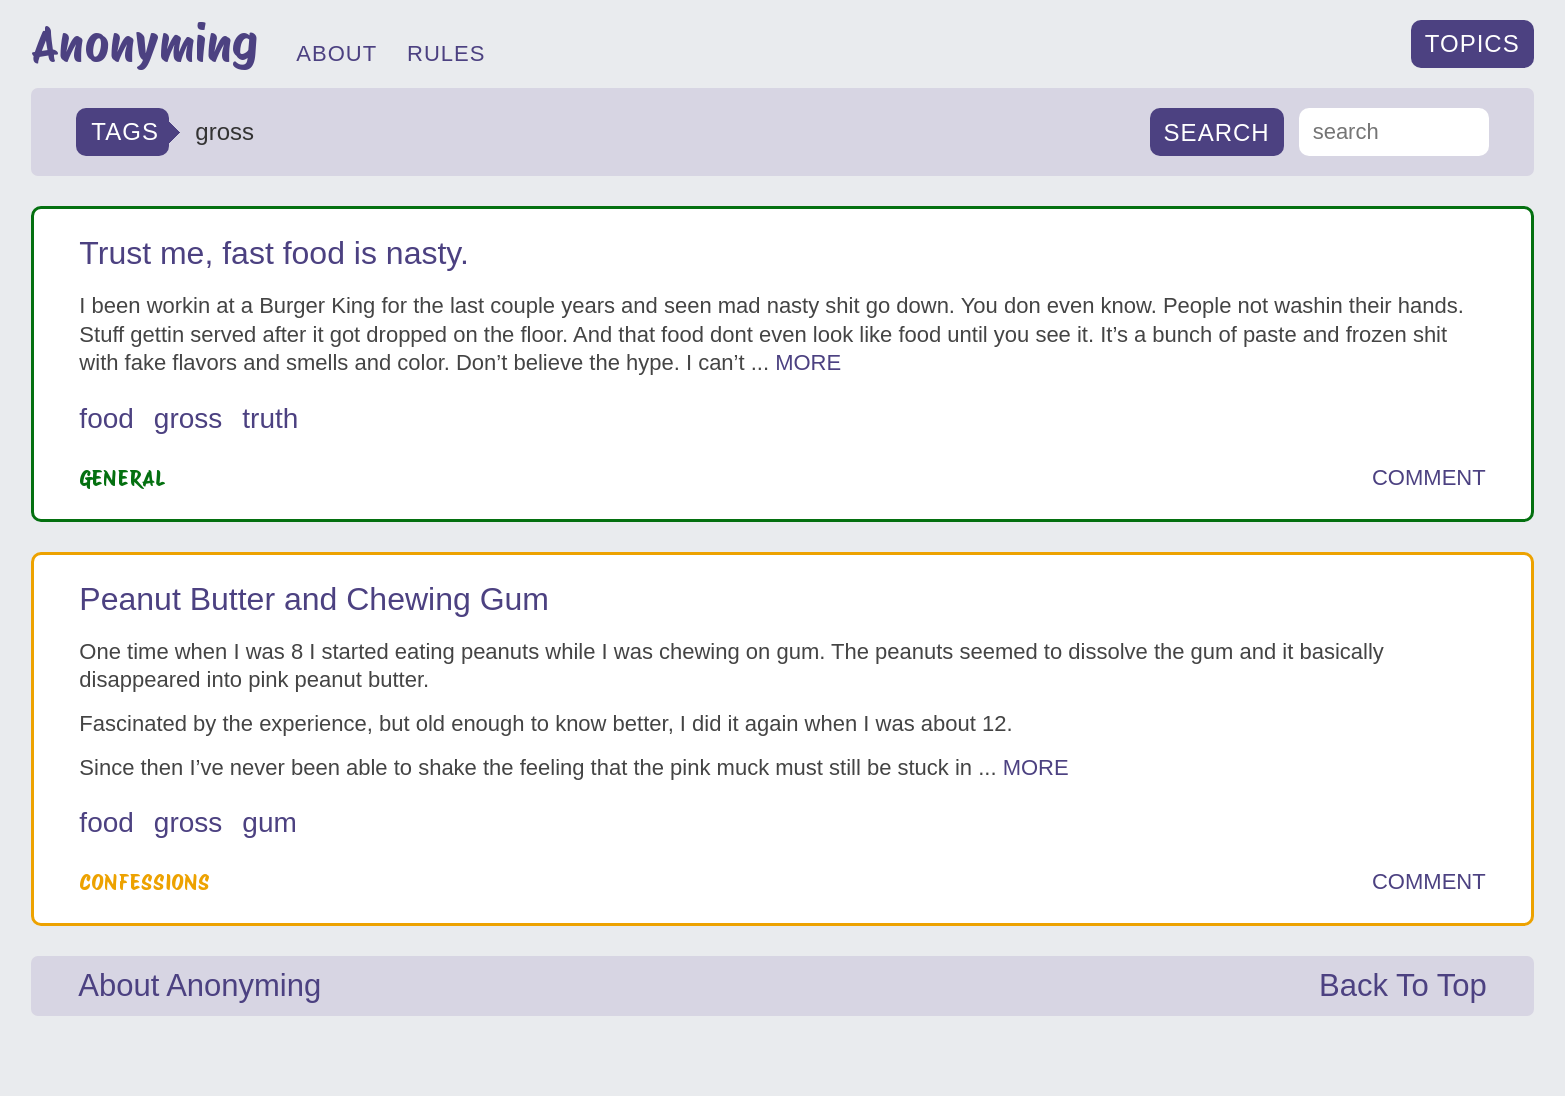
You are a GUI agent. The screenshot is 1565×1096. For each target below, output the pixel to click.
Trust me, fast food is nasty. (273, 253)
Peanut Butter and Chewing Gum (314, 599)
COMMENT (1429, 478)
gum (269, 822)
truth (270, 418)
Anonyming (144, 44)
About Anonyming (199, 985)
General (122, 478)
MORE (808, 362)
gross (188, 418)
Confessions (144, 882)
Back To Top (1403, 985)
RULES (446, 53)
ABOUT (336, 53)
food (106, 418)
